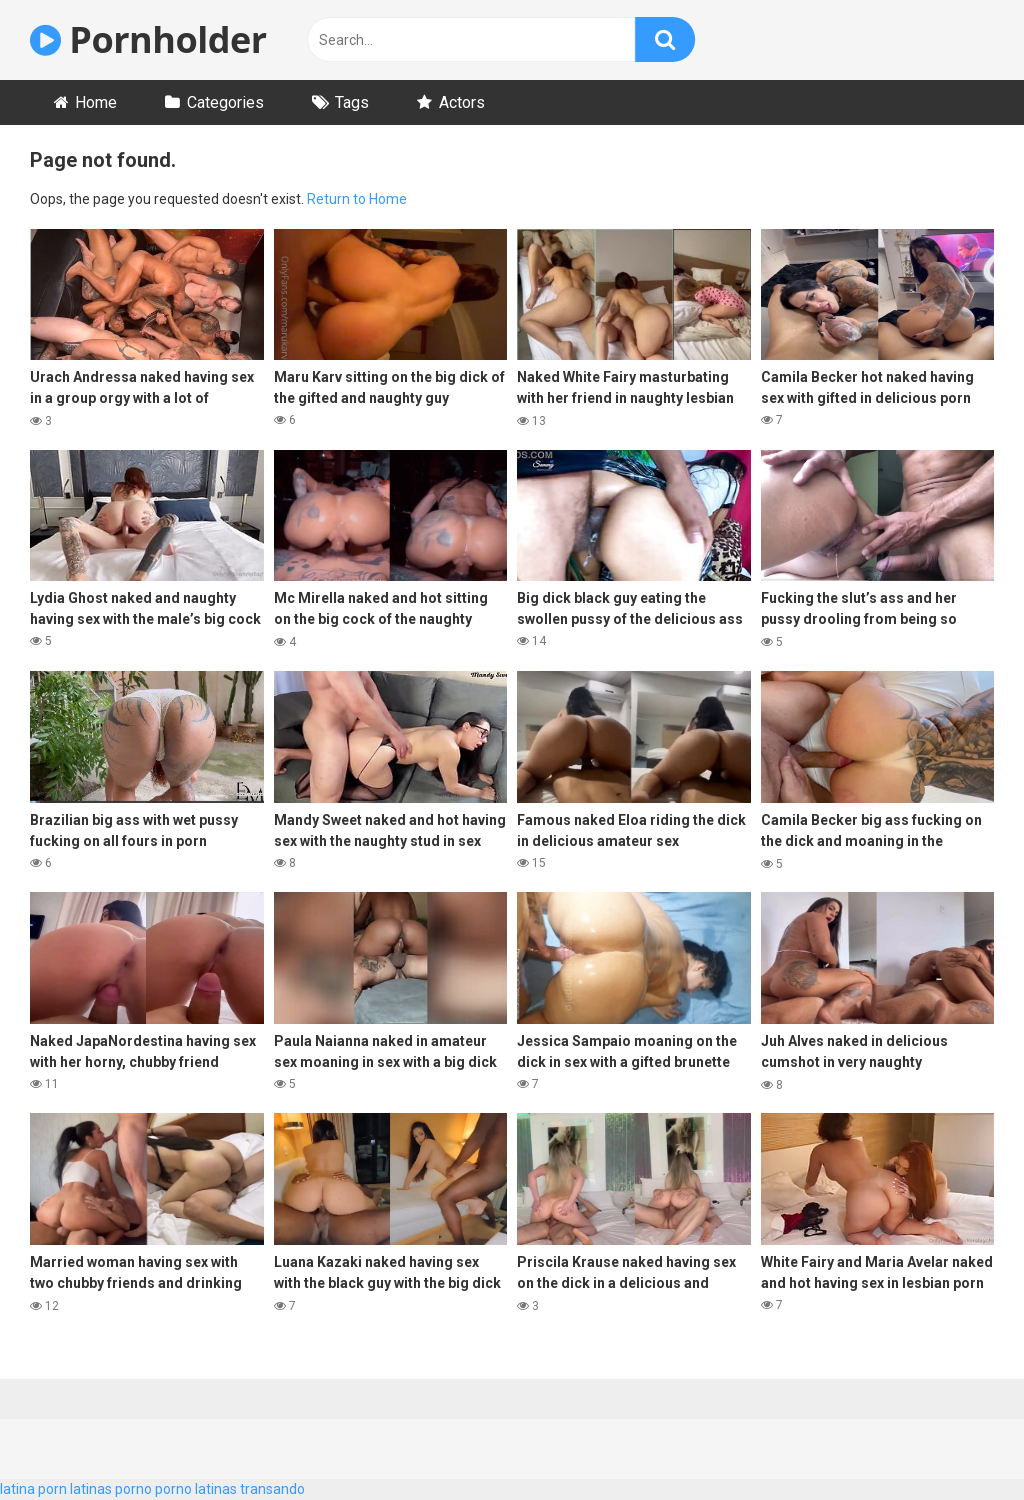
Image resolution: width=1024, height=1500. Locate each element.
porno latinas (196, 1489)
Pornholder (148, 39)
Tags (352, 102)
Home (96, 102)
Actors (462, 102)
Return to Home (357, 199)
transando (272, 1489)
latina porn (33, 1489)
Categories (225, 102)
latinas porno (111, 1489)
